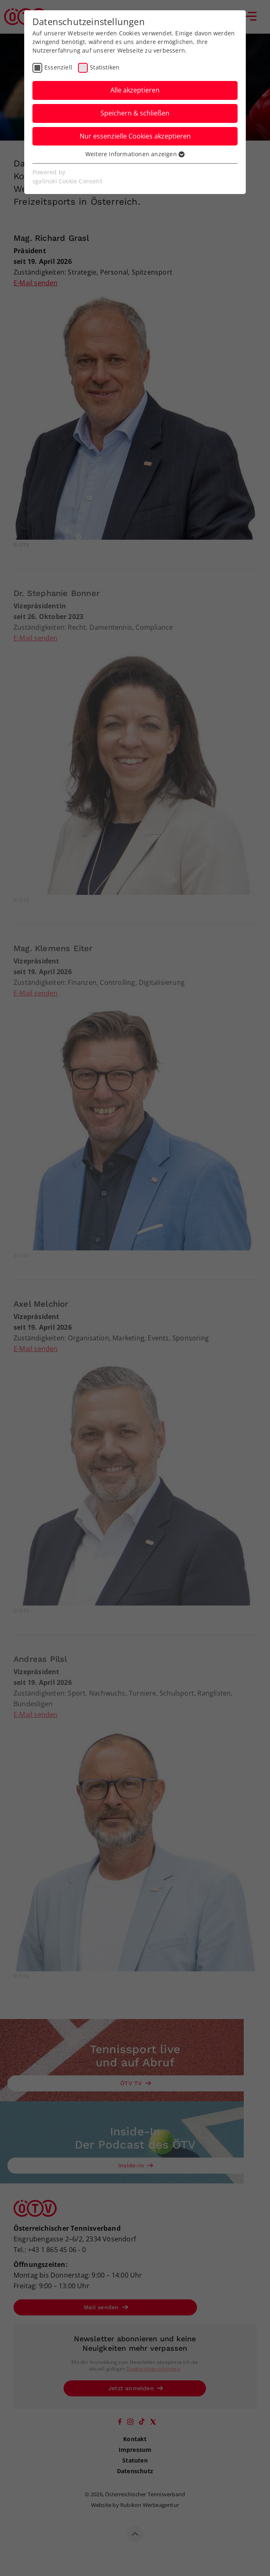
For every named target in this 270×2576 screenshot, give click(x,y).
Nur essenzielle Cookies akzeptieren (135, 136)
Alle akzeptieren (135, 90)
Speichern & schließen (135, 113)
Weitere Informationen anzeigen (135, 154)
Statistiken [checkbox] (104, 67)
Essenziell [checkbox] (58, 67)
